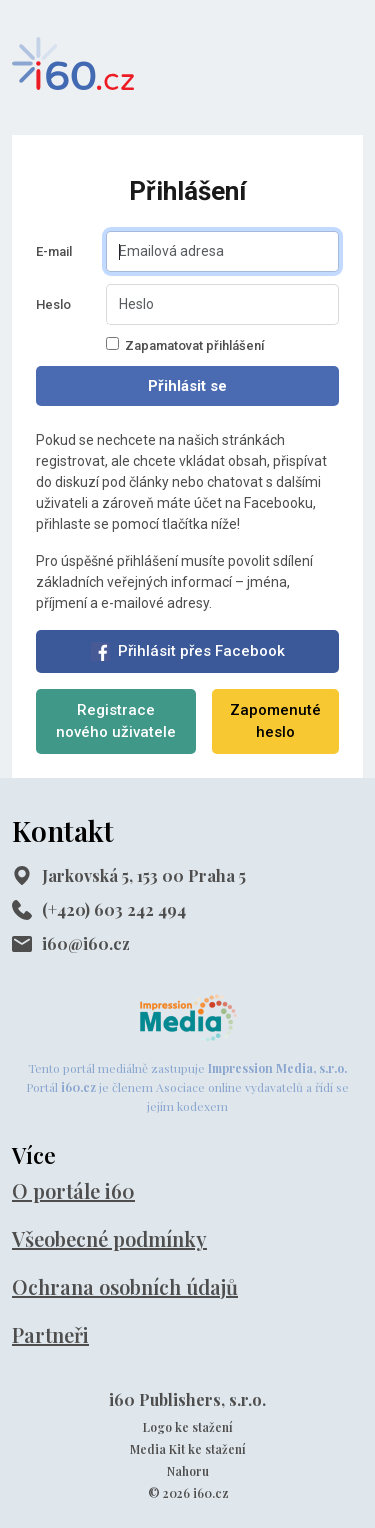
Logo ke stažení (188, 1427)
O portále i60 (73, 1190)
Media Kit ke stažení (188, 1449)
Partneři (50, 1334)
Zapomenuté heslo (275, 721)
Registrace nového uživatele (116, 721)
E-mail (54, 251)
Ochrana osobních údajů (125, 1286)
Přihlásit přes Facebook (188, 651)
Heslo (53, 304)
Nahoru (188, 1471)
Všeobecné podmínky (109, 1238)
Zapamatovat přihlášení (185, 345)
